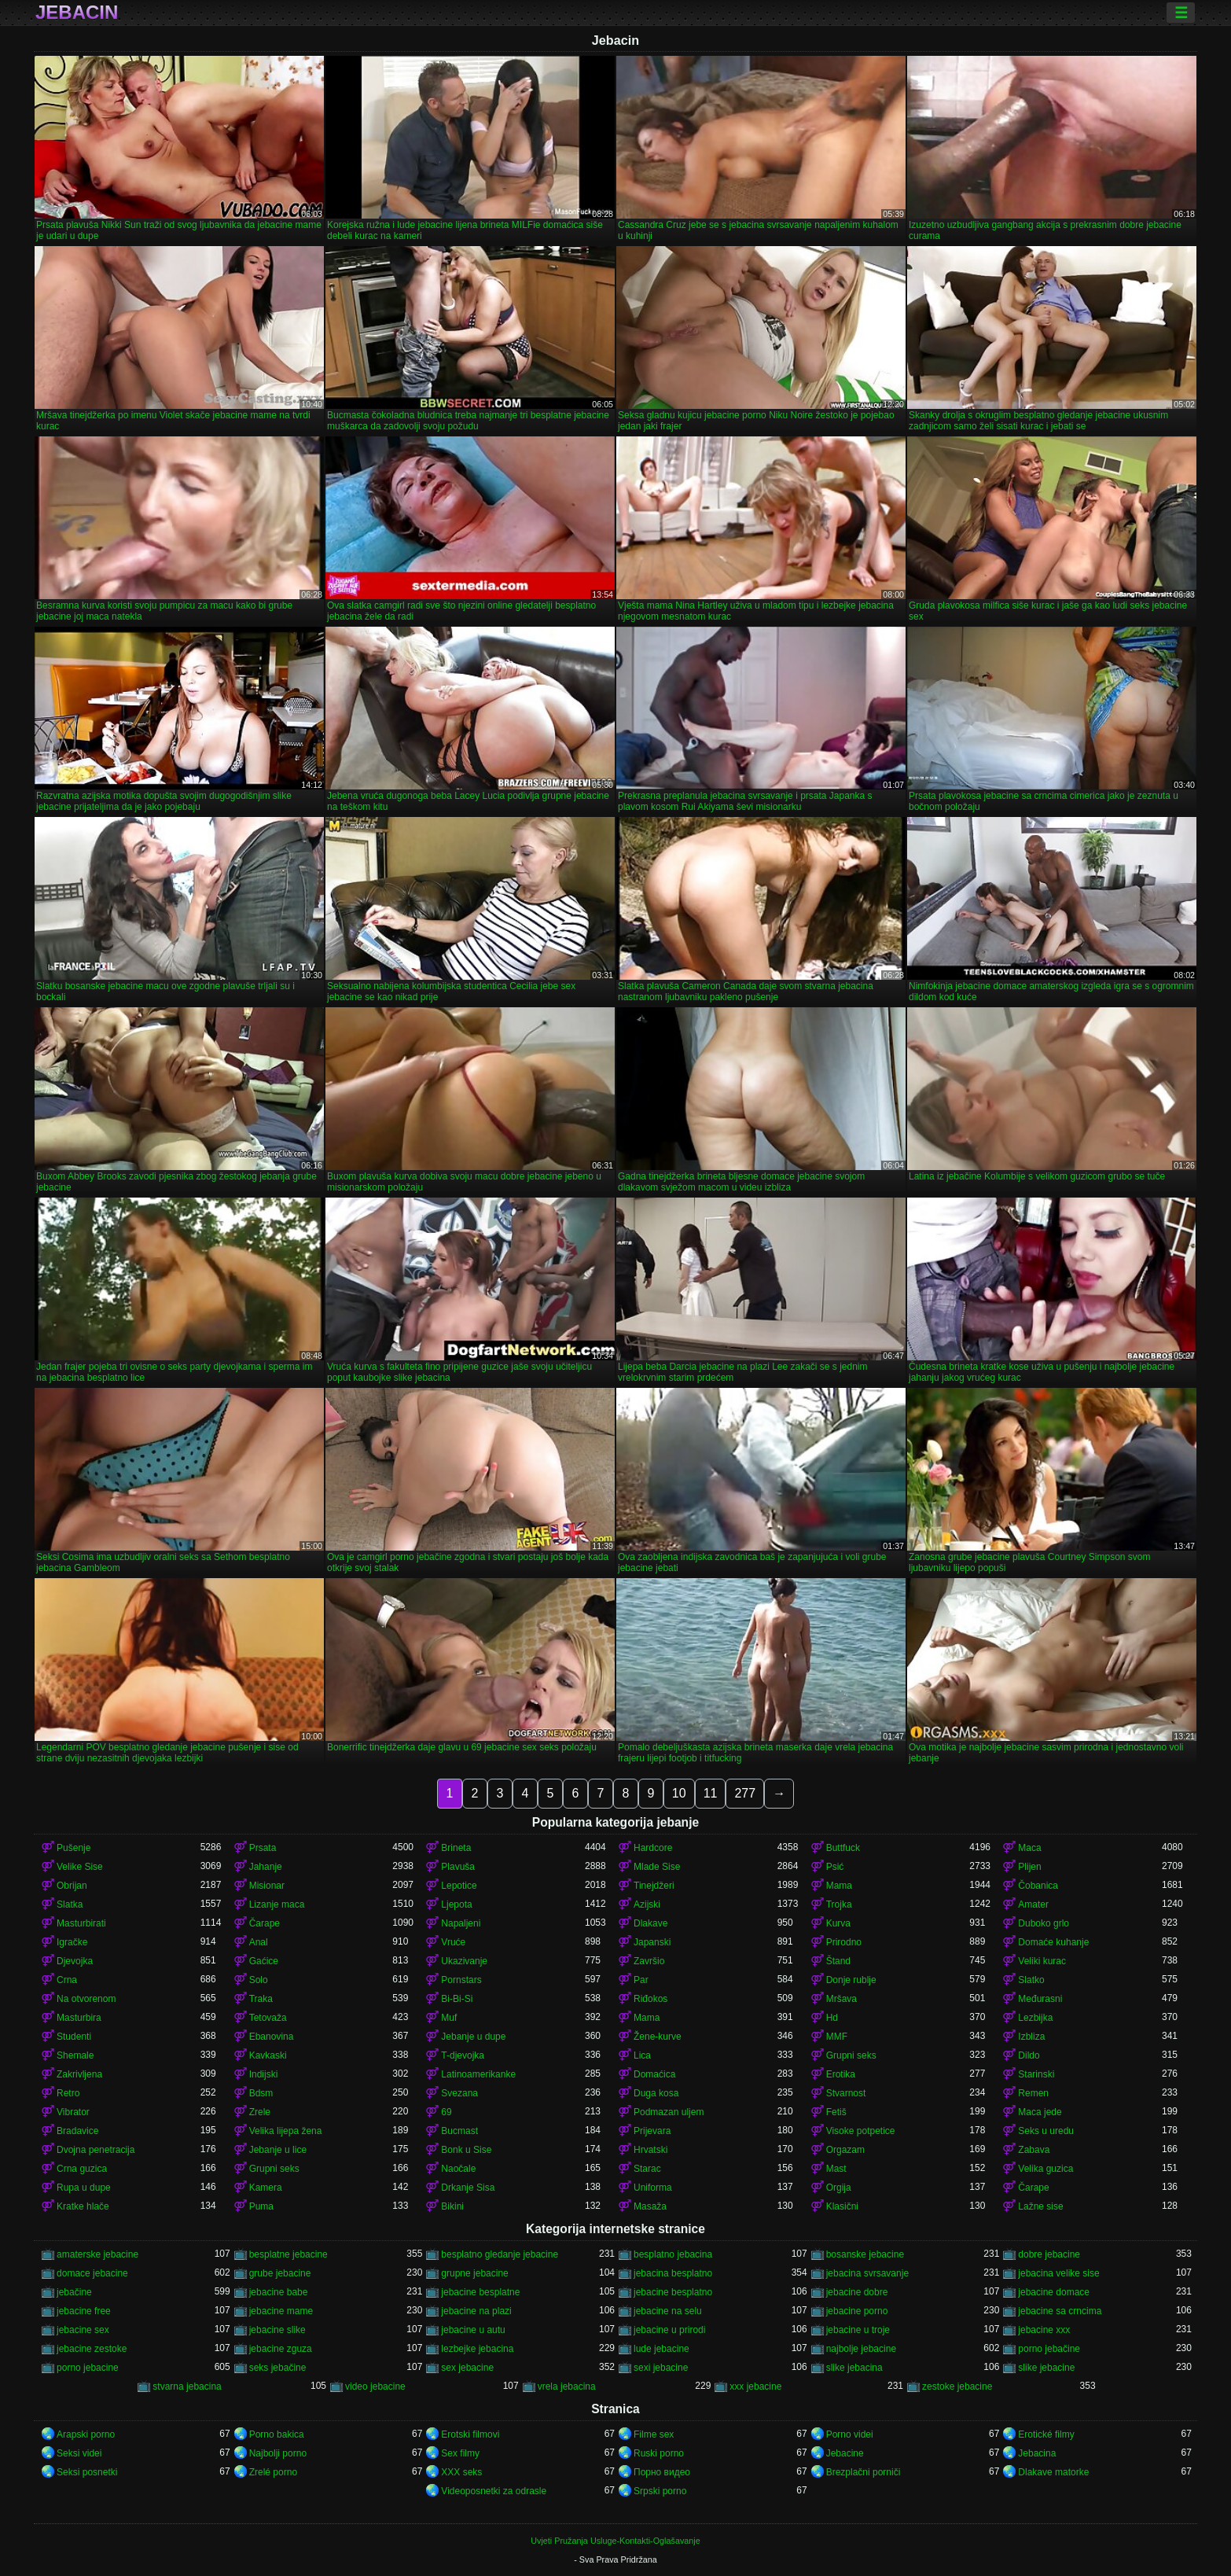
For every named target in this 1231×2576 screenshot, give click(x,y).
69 (446, 2112)
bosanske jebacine (865, 2254)
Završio (649, 1961)
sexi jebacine (661, 2367)
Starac (647, 2168)
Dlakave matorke (1053, 2472)
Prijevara (652, 2130)
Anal (258, 1942)
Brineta (456, 1847)
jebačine (74, 2292)
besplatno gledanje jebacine (499, 2254)
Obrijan (72, 1885)
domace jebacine (92, 2273)
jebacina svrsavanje (867, 2273)
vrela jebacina (567, 2386)
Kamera (265, 2187)
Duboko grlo (1043, 1923)
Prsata (263, 1847)
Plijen (1029, 1866)
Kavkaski (268, 2055)
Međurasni (1040, 1998)
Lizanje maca (277, 1904)
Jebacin (76, 12)
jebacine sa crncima (1059, 2311)
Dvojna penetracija (95, 2149)
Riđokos (650, 1998)
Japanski (652, 1942)
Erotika (840, 2074)
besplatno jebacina (673, 2254)
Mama (839, 1885)
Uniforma (653, 2187)
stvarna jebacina (186, 2386)
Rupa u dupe (84, 2187)
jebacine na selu (668, 2311)
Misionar (267, 1885)
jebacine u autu (473, 2329)
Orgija (838, 2187)
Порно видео (662, 2472)
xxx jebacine (755, 2386)
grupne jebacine (474, 2273)
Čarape (264, 1923)
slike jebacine (1046, 2367)
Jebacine (845, 2453)
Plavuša (458, 1866)
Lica (642, 2055)
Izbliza (1031, 2036)
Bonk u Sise (466, 2149)
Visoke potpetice (860, 2130)
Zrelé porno (273, 2472)
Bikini (452, 2206)
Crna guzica (82, 2168)
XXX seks (461, 2472)
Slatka (70, 1904)
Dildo (1028, 2055)
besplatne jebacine (288, 2254)
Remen (1033, 2093)
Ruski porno (659, 2453)
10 (679, 1793)
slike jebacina (854, 2367)
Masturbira (79, 2017)
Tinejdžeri (654, 1885)
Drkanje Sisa (467, 2187)
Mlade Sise (657, 1866)
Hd (832, 2017)
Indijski (263, 2074)
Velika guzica (1045, 2168)
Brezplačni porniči (863, 2472)
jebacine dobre (857, 2292)
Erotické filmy (1046, 2434)
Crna (67, 1979)
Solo (258, 1979)
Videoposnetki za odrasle (493, 2491)
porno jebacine (88, 2367)
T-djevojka (462, 2055)
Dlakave (650, 1923)
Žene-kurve (658, 2036)
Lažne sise (1040, 2206)
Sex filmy (460, 2453)
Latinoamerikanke (478, 2074)
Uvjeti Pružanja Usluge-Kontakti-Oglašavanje (615, 2540)
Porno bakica (276, 2434)
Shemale (75, 2055)
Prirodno (844, 1942)
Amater (1033, 1904)
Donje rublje (851, 1979)
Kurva (838, 1923)
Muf (449, 2017)
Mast (836, 2168)
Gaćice (263, 1961)
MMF (836, 2036)
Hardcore (653, 1847)
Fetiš (836, 2112)
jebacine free (84, 2311)
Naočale (458, 2168)
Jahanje (265, 1866)
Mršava (841, 1998)
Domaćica (654, 2074)
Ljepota (456, 1904)
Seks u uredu (1046, 2130)
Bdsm (261, 2093)
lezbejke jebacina (477, 2348)
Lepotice (458, 1885)
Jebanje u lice (278, 2149)
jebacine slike (277, 2329)
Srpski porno (660, 2491)
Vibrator (73, 2112)
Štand (838, 1961)
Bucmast (459, 2130)
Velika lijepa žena (285, 2130)
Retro (68, 2093)
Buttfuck (843, 1847)
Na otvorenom (86, 1998)
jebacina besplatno (673, 2273)
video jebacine (375, 2386)
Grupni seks (851, 2055)
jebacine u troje (858, 2329)
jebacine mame (281, 2311)
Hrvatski (650, 2149)
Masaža (650, 2206)
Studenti (74, 2036)
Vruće (453, 1942)
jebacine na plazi (476, 2311)
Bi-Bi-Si (456, 1998)
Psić (835, 1866)
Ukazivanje (464, 1961)
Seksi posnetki (87, 2472)
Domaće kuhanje (1053, 1942)
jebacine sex (83, 2329)
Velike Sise (80, 1866)
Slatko (1031, 1979)
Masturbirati (81, 1923)
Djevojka (75, 1961)
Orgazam (845, 2149)
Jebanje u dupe (473, 2036)
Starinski (1036, 2074)
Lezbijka (1035, 2017)
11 (711, 1793)
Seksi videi (79, 2453)
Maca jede (1039, 2112)
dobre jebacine (1049, 2254)
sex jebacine (467, 2367)
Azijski (647, 1904)
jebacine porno (857, 2311)
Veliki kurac (1042, 1961)
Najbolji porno (278, 2453)
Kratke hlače (83, 2206)
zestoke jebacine (957, 2386)
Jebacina (1037, 2453)
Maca (1029, 1847)
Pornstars (461, 1979)
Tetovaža (268, 2017)
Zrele (259, 2112)
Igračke (72, 1942)
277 (744, 1793)
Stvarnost (846, 2093)
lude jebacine (661, 2348)
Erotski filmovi (470, 2434)
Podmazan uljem (669, 2112)
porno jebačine (1049, 2348)
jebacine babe (278, 2292)
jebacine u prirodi (669, 2329)
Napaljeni (460, 1923)
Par (641, 1979)
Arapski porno (86, 2434)
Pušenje (73, 1847)
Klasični (842, 2206)
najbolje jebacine (861, 2348)
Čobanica (1038, 1885)
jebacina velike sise (1058, 2273)
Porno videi (849, 2434)
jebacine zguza (280, 2348)
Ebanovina (271, 2036)
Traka (261, 1998)
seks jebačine (278, 2367)
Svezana (459, 2093)
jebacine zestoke (92, 2348)
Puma (261, 2206)
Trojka (839, 1904)
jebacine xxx (1044, 2329)
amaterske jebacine (97, 2254)
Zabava (1033, 2149)
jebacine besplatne (480, 2292)
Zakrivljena (79, 2074)
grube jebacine (280, 2273)
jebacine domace (1054, 2292)
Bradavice (77, 2130)
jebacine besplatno (673, 2292)
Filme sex (654, 2434)
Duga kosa (656, 2093)
